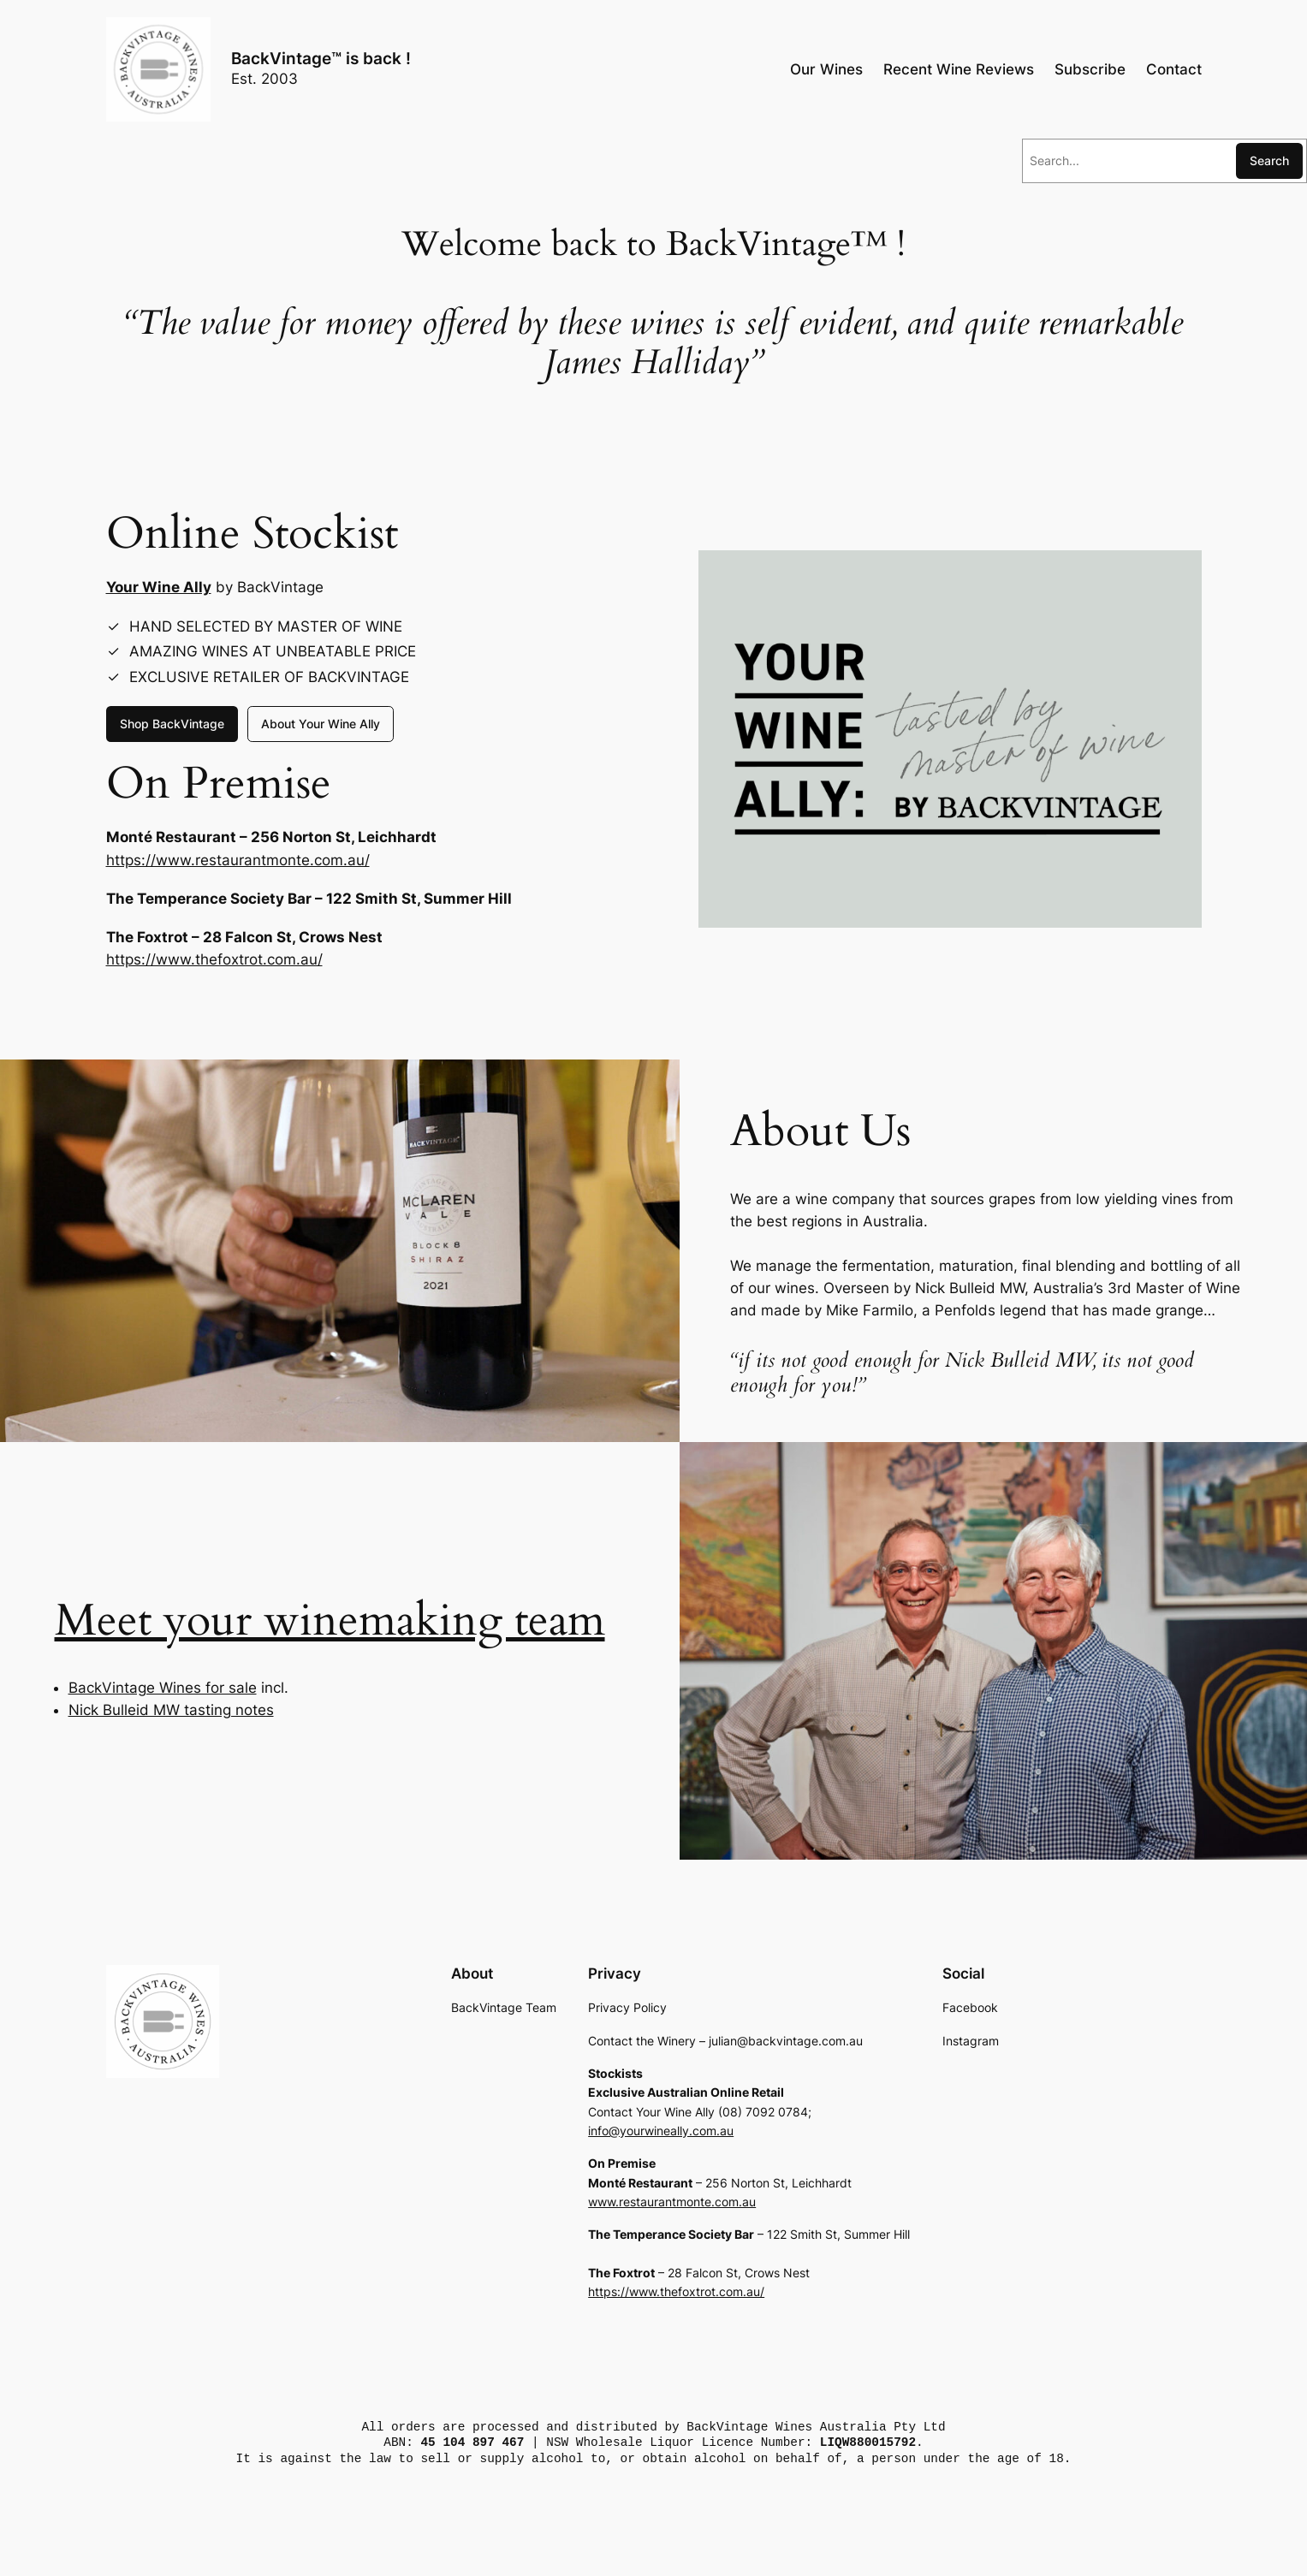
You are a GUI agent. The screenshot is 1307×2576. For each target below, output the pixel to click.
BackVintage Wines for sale (162, 1687)
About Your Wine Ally (320, 723)
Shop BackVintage (172, 723)
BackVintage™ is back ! (321, 58)
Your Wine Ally (158, 587)
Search (1269, 160)
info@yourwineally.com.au (661, 2130)
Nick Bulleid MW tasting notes (171, 1709)
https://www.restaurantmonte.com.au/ (238, 860)
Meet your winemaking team (330, 1620)
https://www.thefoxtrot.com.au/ (214, 959)
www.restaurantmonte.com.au (672, 2201)
